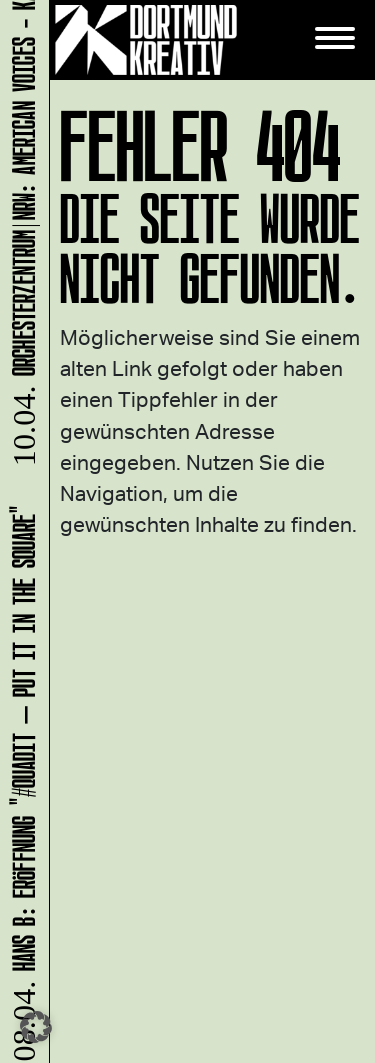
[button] (36, 1027)
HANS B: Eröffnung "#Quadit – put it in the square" (20, 782)
